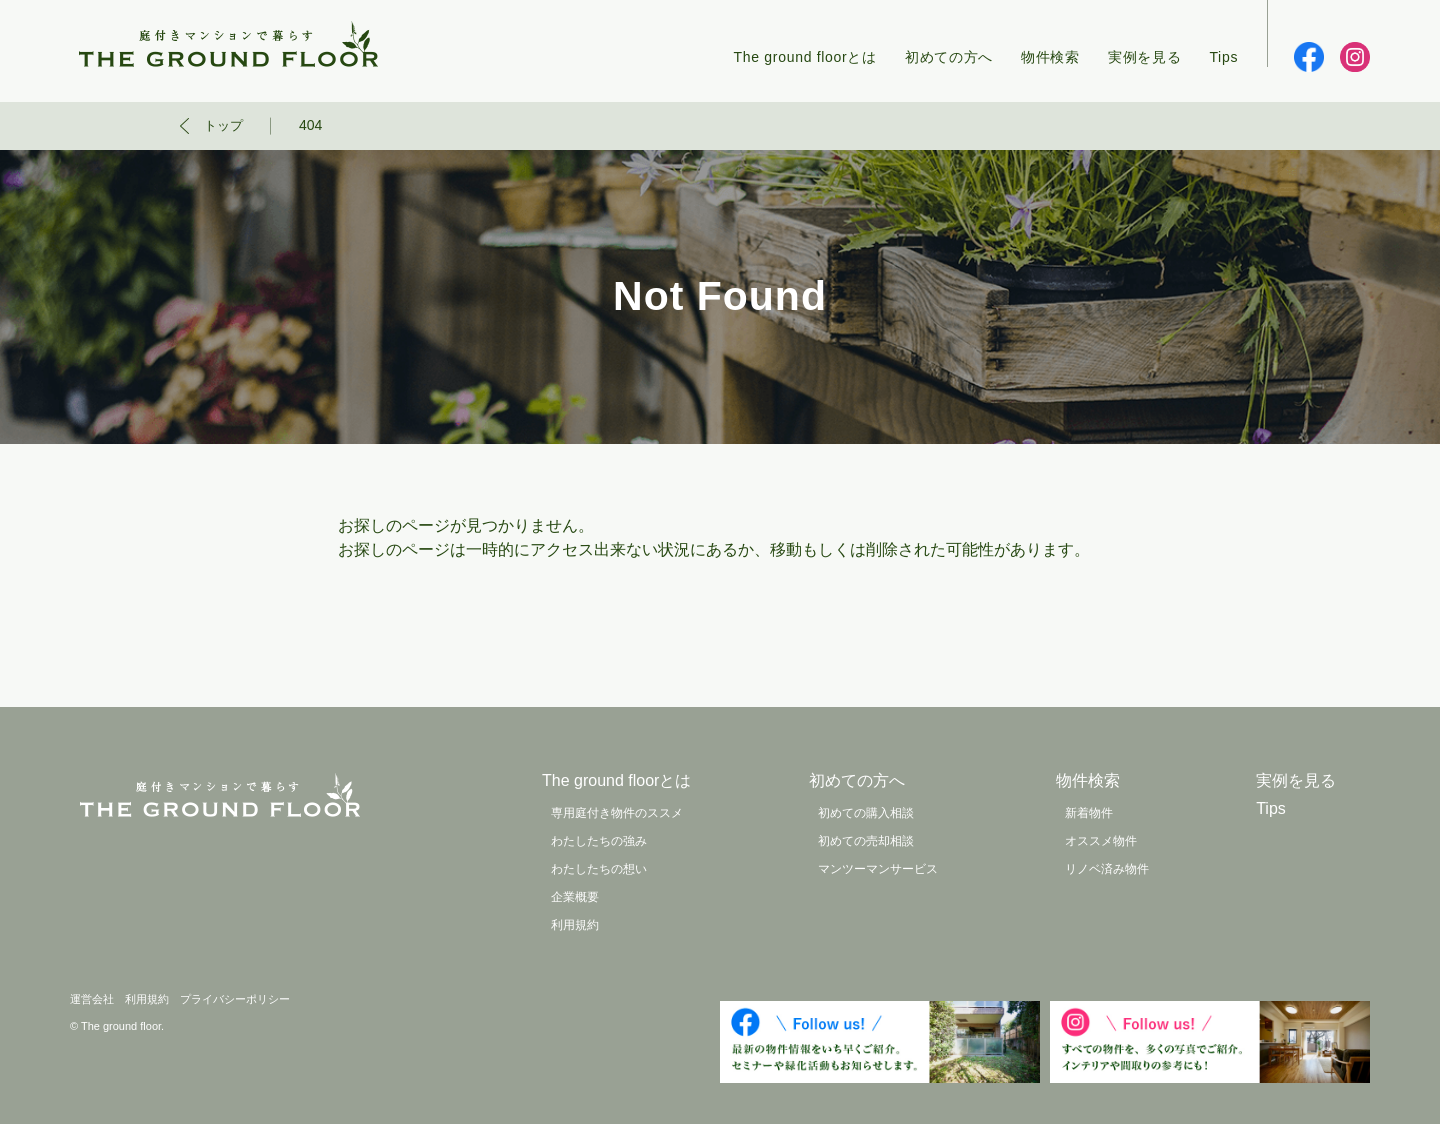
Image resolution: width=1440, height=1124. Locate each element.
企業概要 (575, 897)
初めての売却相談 (866, 841)
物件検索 (1050, 57)
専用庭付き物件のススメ (617, 813)
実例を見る (1145, 57)
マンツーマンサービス (878, 869)
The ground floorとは (805, 57)
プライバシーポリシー (235, 999)
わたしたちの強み (599, 841)
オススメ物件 (1101, 841)
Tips (1223, 57)
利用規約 (575, 925)
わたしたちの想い (599, 869)
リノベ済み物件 (1107, 869)
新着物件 (1089, 813)
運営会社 (92, 999)
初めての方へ (949, 57)
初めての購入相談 (866, 813)
